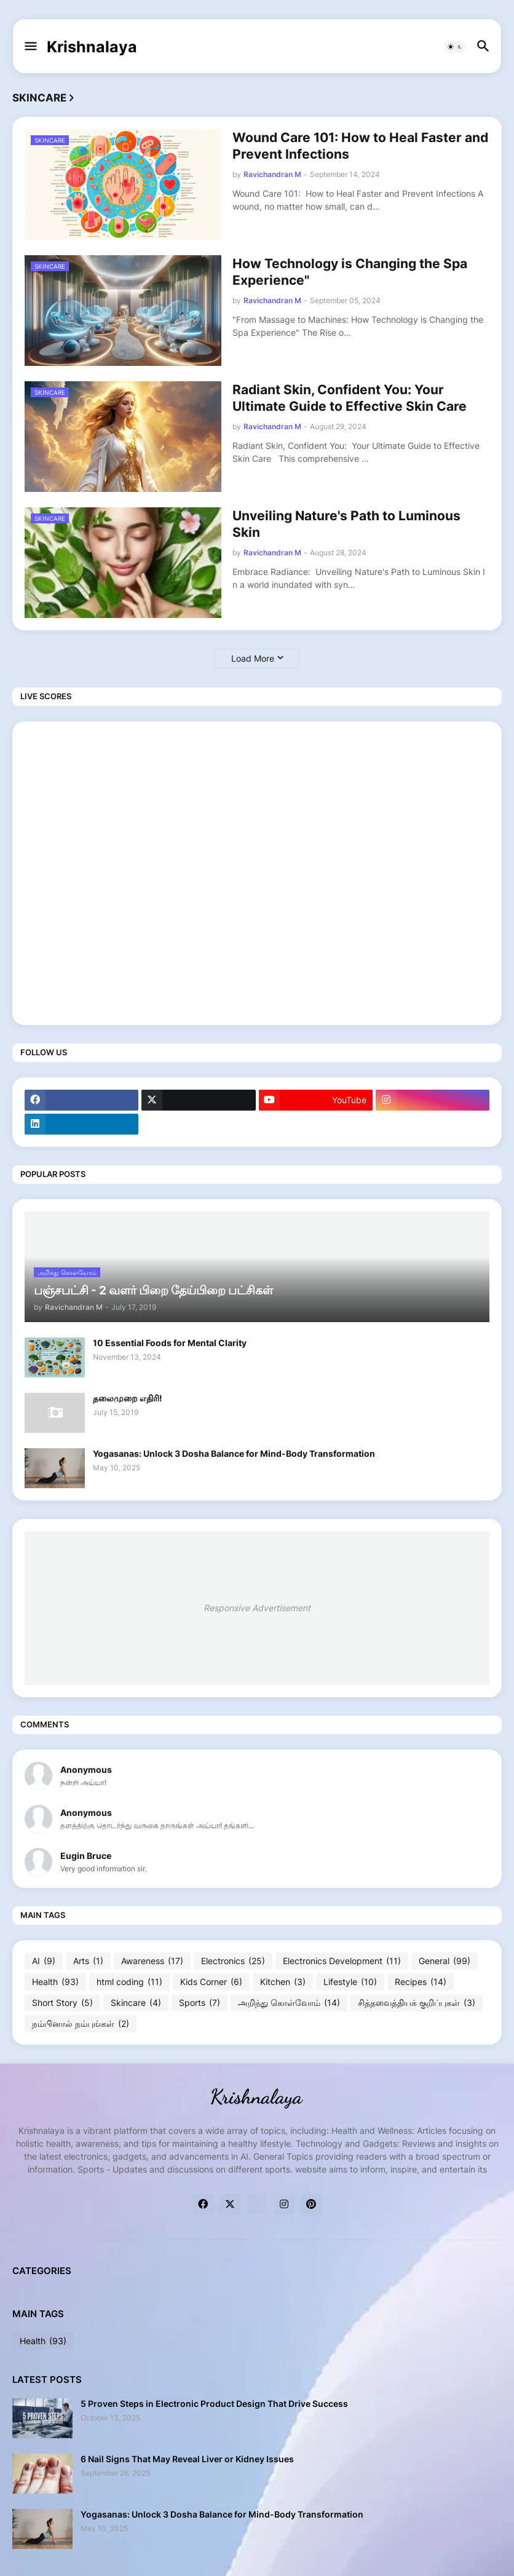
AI (43, 1961)
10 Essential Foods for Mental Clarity (170, 1343)
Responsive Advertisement (257, 1608)
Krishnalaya (92, 47)
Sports (199, 2003)
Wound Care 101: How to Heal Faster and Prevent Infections (360, 146)
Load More (252, 658)
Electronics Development (342, 1961)
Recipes (420, 1982)
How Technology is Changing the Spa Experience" (349, 272)
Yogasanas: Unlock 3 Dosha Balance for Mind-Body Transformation (234, 1453)
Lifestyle (350, 1982)
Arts (88, 1961)
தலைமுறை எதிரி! (127, 1398)
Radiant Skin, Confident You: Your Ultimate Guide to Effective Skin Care (349, 398)
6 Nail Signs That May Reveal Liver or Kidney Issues (187, 2459)
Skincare (136, 2003)
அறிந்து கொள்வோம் (289, 2003)
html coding (129, 1982)
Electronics (233, 1961)
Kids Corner (211, 1982)
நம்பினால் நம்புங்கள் (80, 2024)
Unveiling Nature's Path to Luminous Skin (346, 524)
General (444, 1961)
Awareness (152, 1961)
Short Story (62, 2003)
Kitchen (283, 1982)
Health (55, 1982)
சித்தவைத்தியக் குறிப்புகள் (416, 2003)
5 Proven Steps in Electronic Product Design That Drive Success (214, 2403)
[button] (30, 46)
